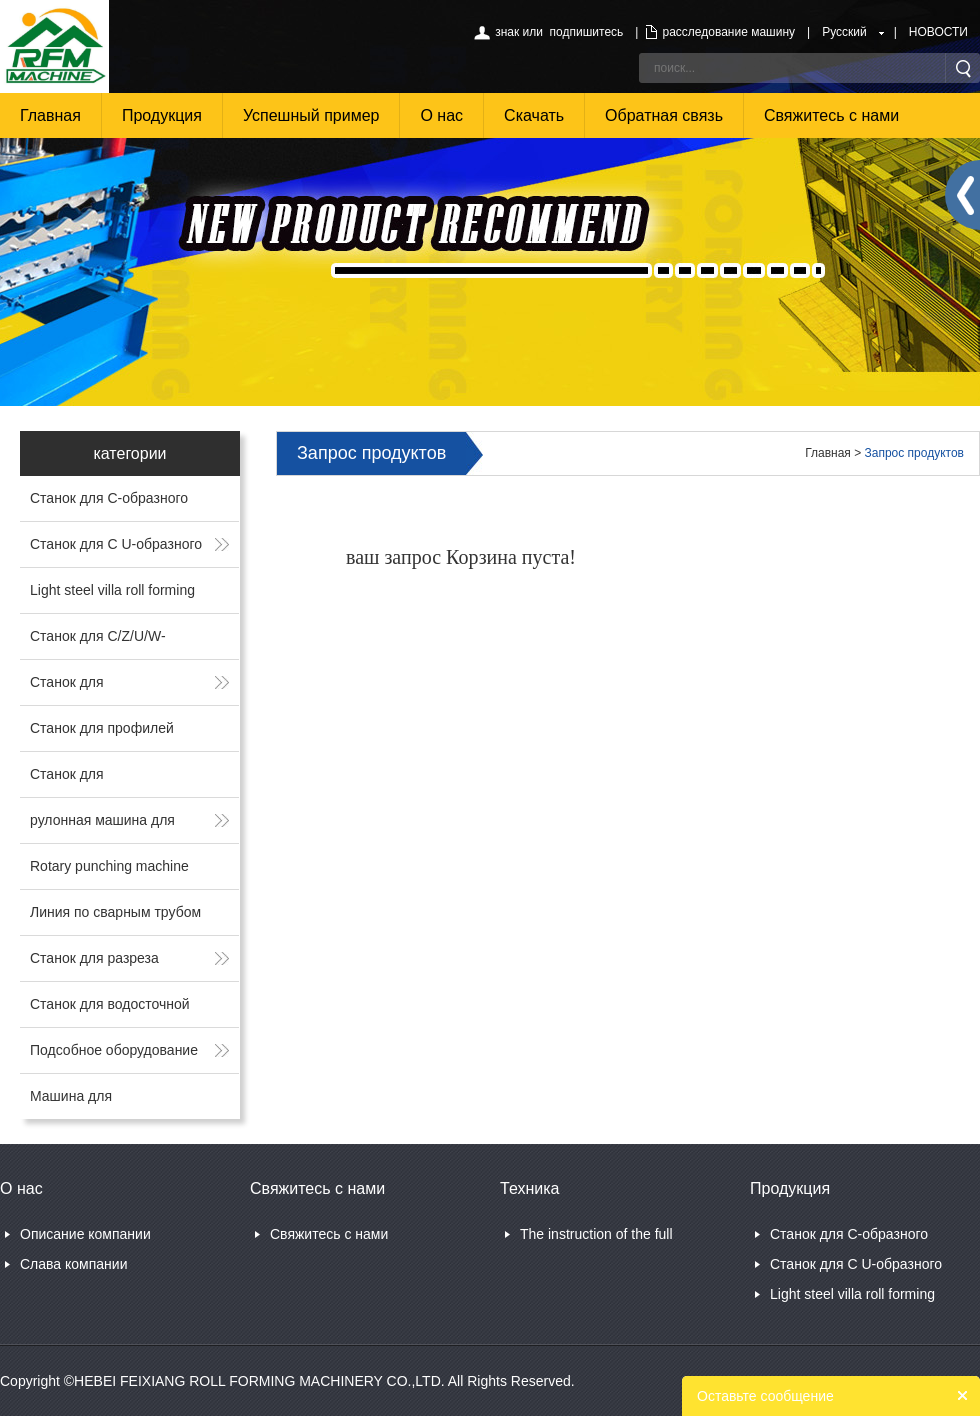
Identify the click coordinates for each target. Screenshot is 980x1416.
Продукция (162, 115)
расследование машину (728, 32)
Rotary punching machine (109, 866)
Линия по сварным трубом (115, 912)
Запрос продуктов (914, 453)
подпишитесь (587, 32)
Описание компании (85, 1234)
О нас (441, 115)
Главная (50, 115)
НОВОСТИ (938, 32)
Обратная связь (664, 115)
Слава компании (73, 1264)
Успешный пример (311, 115)
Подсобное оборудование (114, 1050)
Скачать (534, 115)
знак (507, 32)
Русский (844, 32)
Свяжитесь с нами (831, 115)
